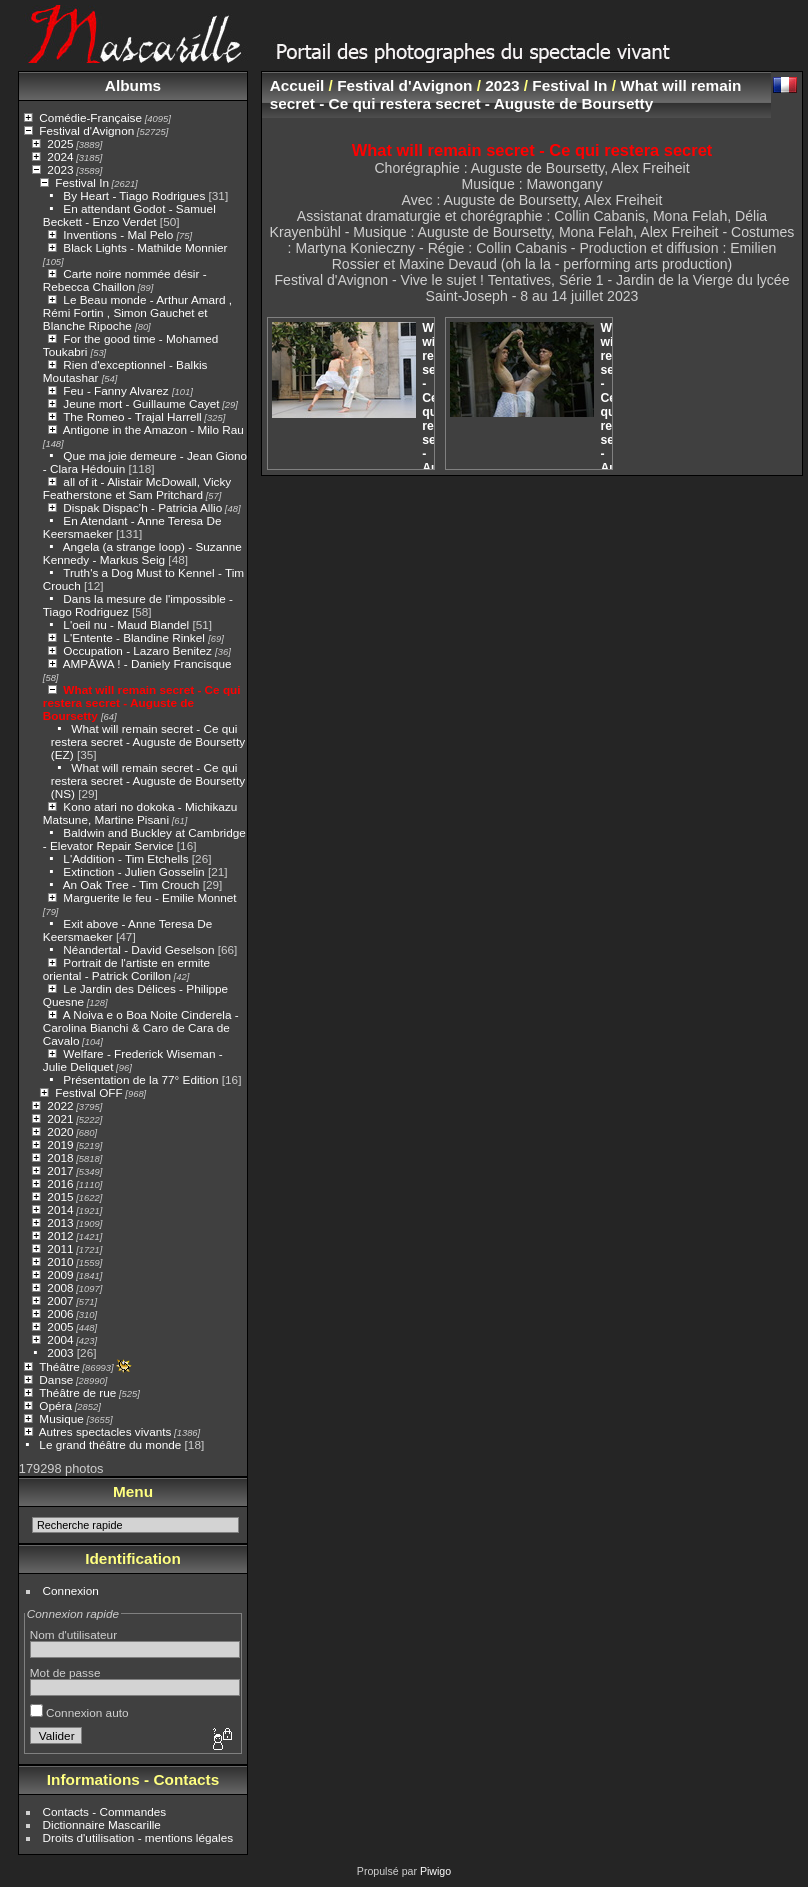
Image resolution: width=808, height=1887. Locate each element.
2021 (60, 1118)
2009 (60, 1274)
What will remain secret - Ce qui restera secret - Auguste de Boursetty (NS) (148, 780)
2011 (60, 1248)
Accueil (297, 85)
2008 (60, 1287)
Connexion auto (79, 1712)
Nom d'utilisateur (73, 1634)
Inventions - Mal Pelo (119, 234)
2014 (60, 1209)
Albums (133, 85)
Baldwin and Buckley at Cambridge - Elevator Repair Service (144, 839)
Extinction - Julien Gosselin (133, 871)
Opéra (55, 1405)
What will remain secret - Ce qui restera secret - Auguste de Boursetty (142, 702)
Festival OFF (88, 1092)
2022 (60, 1105)
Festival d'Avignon (86, 130)
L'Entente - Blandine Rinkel (135, 637)
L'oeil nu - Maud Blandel (126, 624)
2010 (60, 1261)
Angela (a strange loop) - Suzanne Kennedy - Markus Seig (142, 553)
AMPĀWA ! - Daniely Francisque (147, 663)
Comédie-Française (90, 117)
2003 (60, 1352)
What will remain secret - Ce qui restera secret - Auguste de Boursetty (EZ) (148, 741)
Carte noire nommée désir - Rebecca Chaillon (125, 280)
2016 (60, 1183)
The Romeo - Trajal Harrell (132, 416)
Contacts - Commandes (105, 1811)
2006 (60, 1313)
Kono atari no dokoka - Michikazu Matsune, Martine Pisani (140, 813)
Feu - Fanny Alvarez (117, 390)
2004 (60, 1339)
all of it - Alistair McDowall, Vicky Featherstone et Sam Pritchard (137, 488)
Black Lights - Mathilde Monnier (145, 247)
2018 (60, 1157)
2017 (60, 1170)
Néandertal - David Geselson (138, 949)
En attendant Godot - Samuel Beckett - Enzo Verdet (129, 215)
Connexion (71, 1590)
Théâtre (59, 1366)
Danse (56, 1379)
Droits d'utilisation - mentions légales (138, 1837)
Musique (61, 1418)
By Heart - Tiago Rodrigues (134, 195)
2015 (60, 1196)
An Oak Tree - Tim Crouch (131, 884)
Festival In (82, 182)
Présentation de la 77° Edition (140, 1079)
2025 (60, 143)
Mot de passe (65, 1672)
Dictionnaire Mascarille (102, 1824)
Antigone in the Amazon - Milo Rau (153, 429)
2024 (60, 156)
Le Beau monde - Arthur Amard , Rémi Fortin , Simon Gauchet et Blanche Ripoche (137, 312)
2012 (60, 1235)
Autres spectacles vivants (105, 1431)
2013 (60, 1222)
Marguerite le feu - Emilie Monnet (149, 897)
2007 (60, 1300)
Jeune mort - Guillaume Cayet (141, 403)
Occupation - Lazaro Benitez (139, 650)
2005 (60, 1326)
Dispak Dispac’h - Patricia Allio (142, 507)
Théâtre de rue (77, 1392)
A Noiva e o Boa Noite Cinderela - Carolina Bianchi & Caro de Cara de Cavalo (141, 1027)
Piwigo (435, 1871)
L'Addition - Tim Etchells (125, 858)
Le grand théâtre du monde (110, 1444)
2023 (60, 169)
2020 (60, 1131)
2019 (60, 1144)
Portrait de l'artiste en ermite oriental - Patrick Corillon (126, 969)
